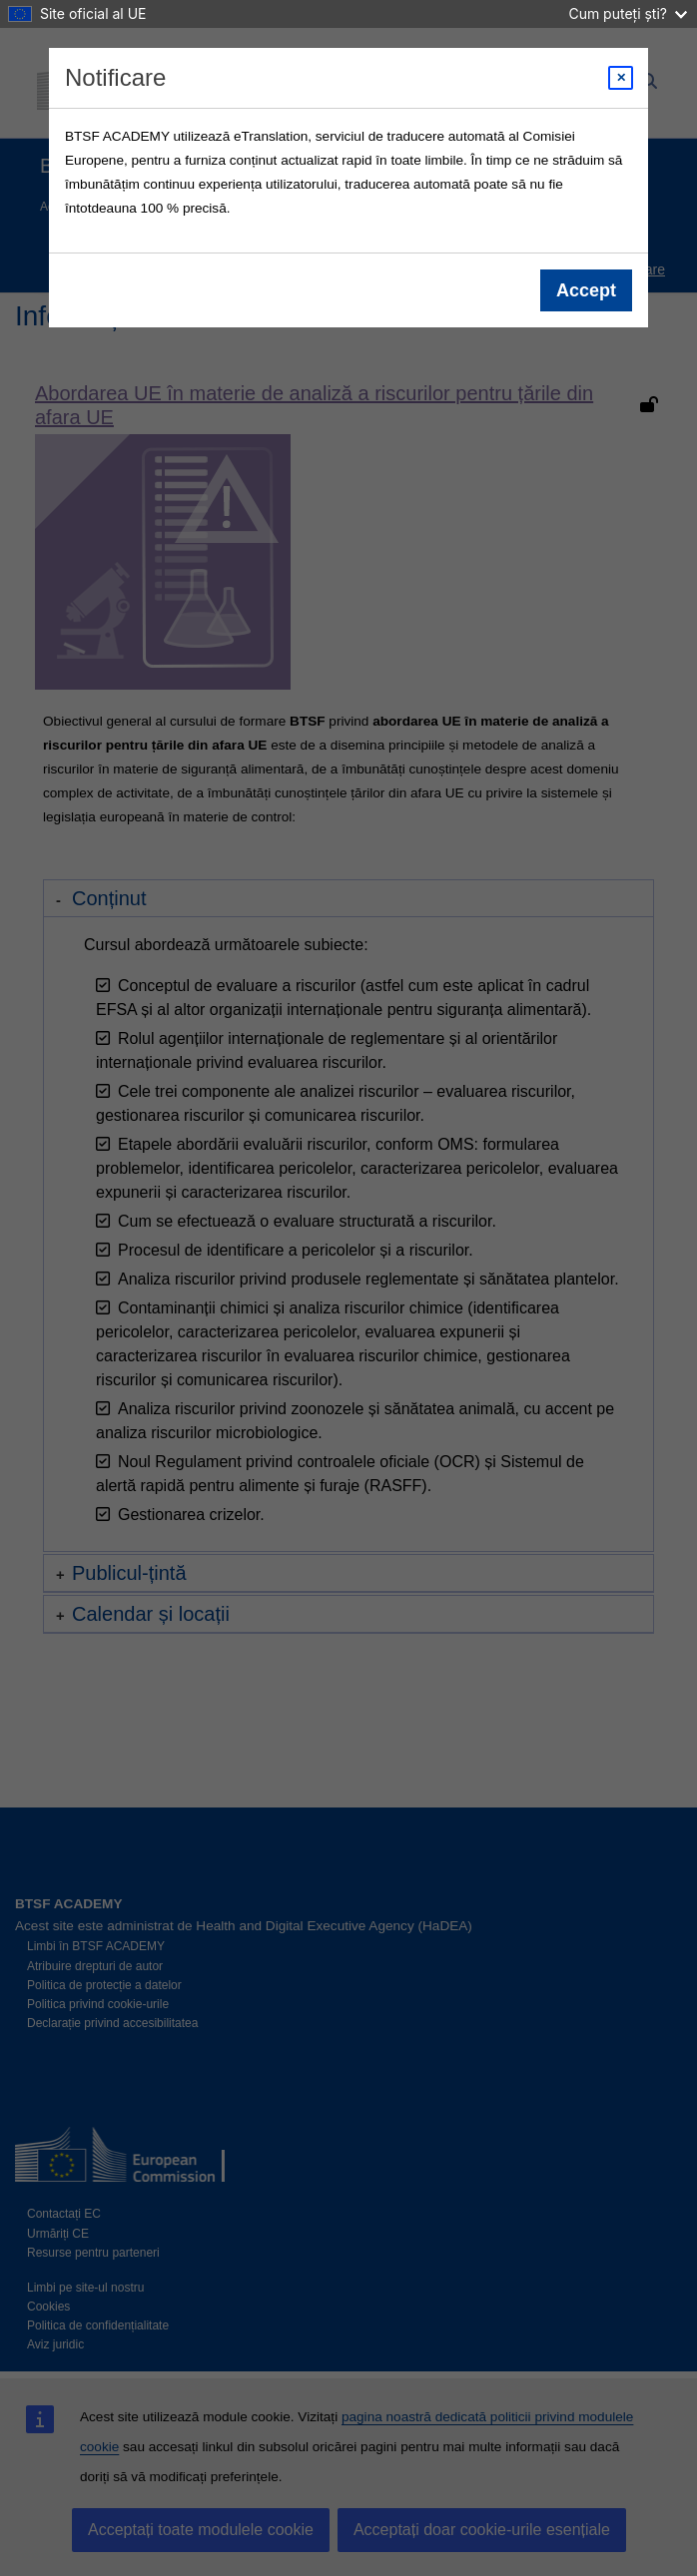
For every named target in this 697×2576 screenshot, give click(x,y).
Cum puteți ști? (627, 13)
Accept (586, 290)
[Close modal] (620, 78)
